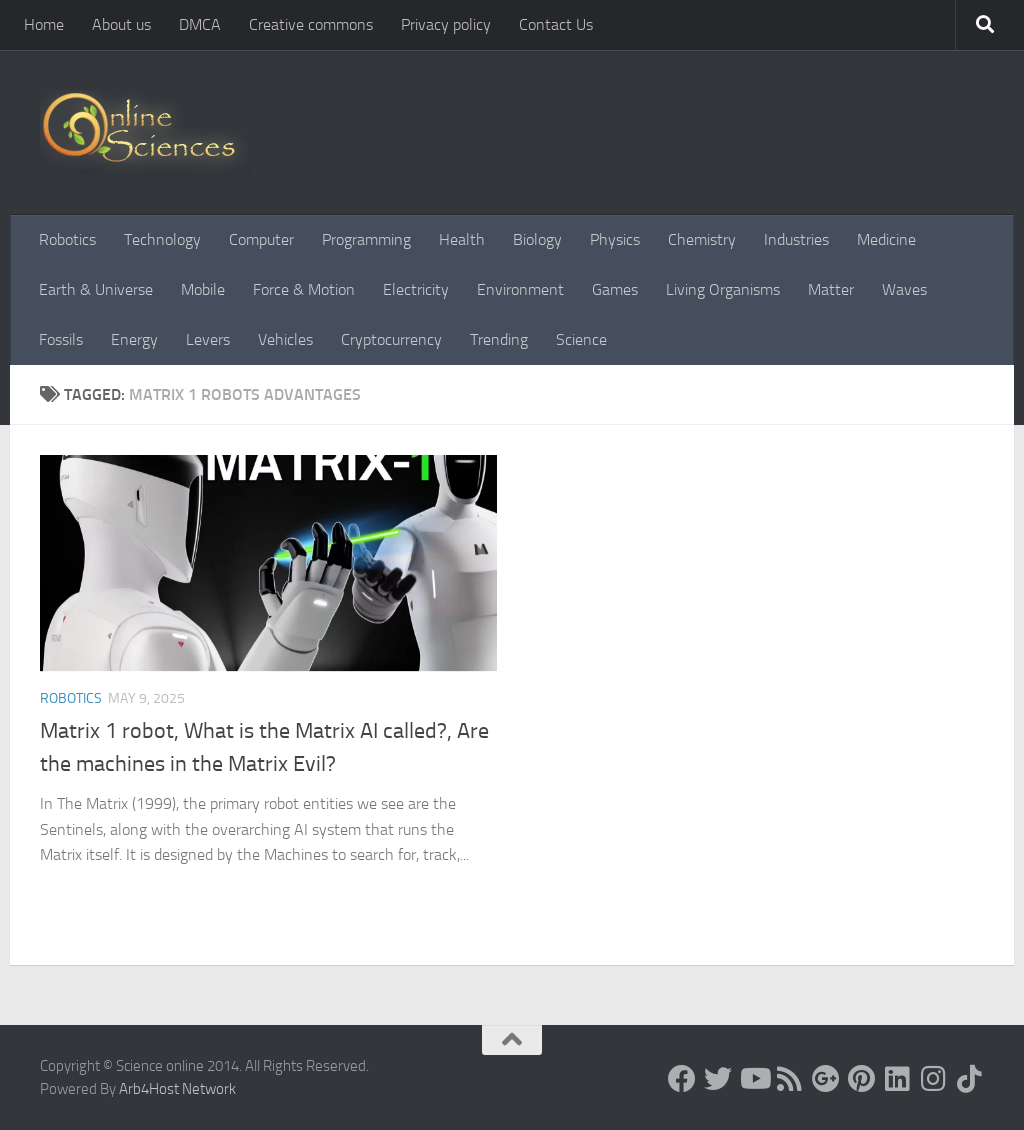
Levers (208, 339)
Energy (134, 339)
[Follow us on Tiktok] (970, 1079)
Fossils (61, 339)
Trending (499, 339)
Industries (796, 239)
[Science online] (682, 1079)
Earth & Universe (96, 289)
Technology (162, 239)
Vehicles (285, 339)
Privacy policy (446, 24)
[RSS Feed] (790, 1079)
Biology (537, 239)
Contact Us (556, 24)
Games (615, 289)
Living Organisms (723, 289)
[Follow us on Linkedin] (898, 1079)
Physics (615, 239)
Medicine (886, 239)
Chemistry (702, 239)
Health (462, 239)
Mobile (203, 289)
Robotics (67, 239)
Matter (831, 289)
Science (581, 339)
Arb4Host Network (177, 1089)
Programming (366, 239)
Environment (520, 289)
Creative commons (311, 24)
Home (44, 24)
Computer (261, 239)
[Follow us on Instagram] (934, 1079)
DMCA (200, 24)
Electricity (416, 289)
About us (121, 24)
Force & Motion (304, 289)
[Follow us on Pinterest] (862, 1079)
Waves (904, 289)
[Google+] (826, 1079)
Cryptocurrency (391, 339)
